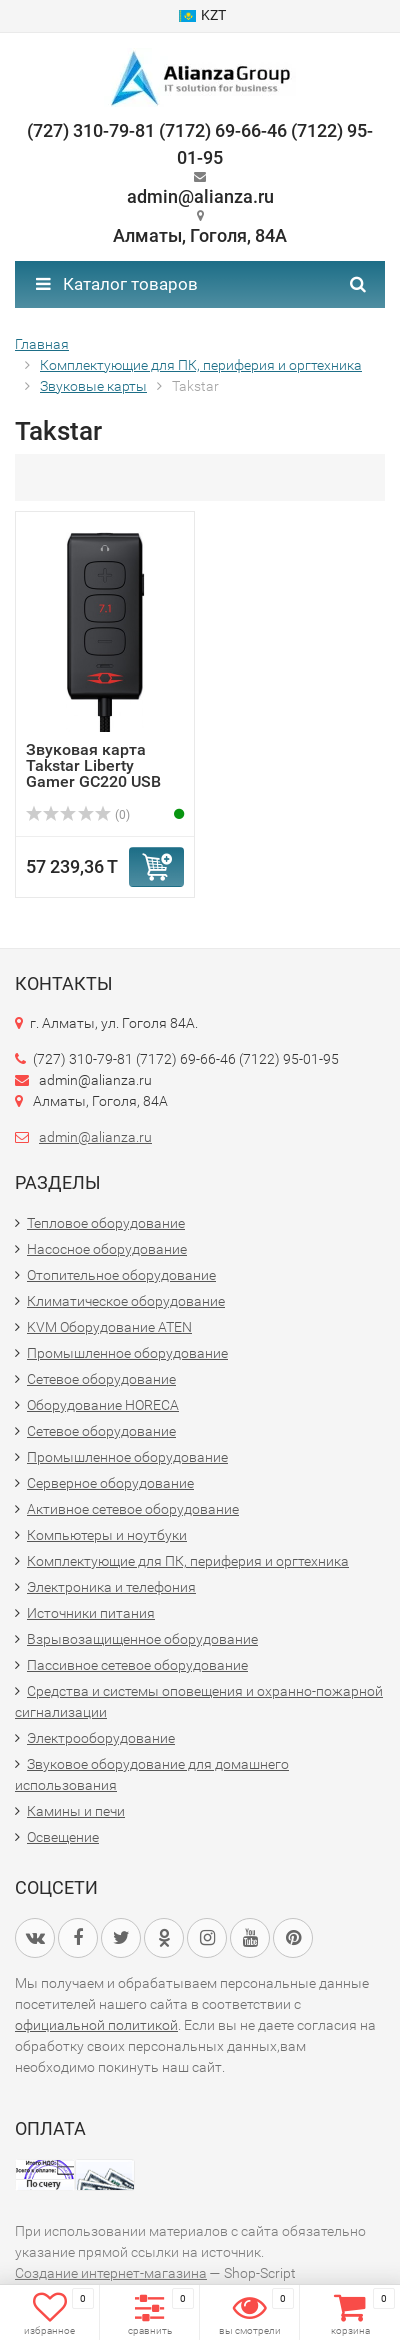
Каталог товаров (117, 284)
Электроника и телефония (111, 1587)
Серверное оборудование (110, 1483)
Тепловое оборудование (106, 1223)
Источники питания (91, 1613)
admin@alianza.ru (95, 1137)
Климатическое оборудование (126, 1301)
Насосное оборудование (107, 1249)
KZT (202, 15)
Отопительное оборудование (121, 1275)
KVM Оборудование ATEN (109, 1327)
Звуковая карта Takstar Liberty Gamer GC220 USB (93, 765)
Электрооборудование (101, 1738)
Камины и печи (76, 1811)
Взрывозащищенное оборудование (142, 1639)
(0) (78, 815)
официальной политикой (96, 2025)
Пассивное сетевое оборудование (137, 1665)
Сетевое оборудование (101, 1379)
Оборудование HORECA (103, 1405)
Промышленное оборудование (127, 1353)
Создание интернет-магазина (111, 2273)
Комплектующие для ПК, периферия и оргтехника (188, 1561)
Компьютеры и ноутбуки (107, 1535)
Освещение (63, 1837)
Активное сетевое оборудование (133, 1509)
